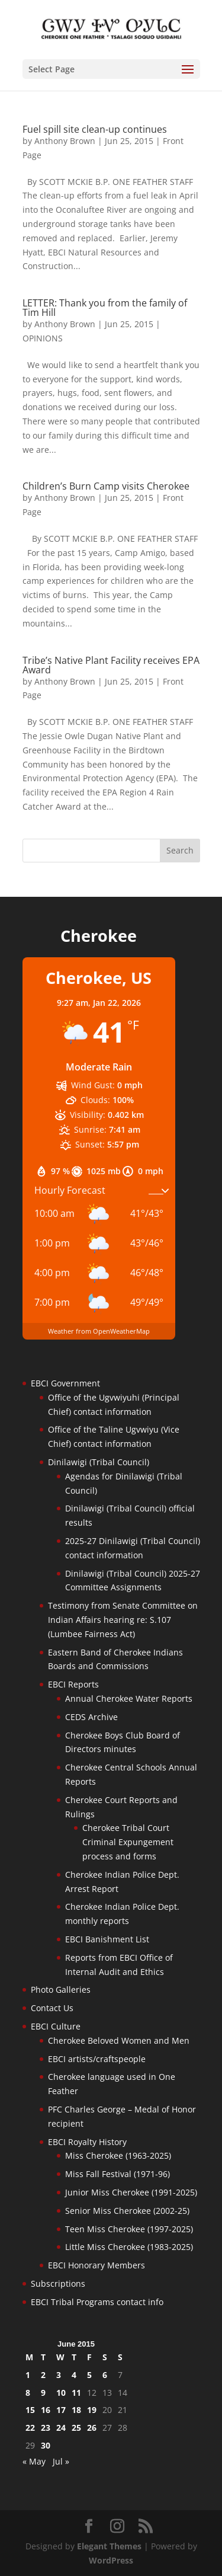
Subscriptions (58, 2283)
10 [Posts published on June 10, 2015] (61, 2392)
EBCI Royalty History (87, 2141)
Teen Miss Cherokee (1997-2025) (129, 2229)
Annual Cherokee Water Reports (128, 1698)
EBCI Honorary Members (96, 2265)
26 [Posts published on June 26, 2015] (91, 2427)
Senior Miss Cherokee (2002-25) (127, 2210)
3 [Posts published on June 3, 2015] (58, 2374)
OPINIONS (42, 338)
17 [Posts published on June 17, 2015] (61, 2409)
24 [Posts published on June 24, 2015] (61, 2427)
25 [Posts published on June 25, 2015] (76, 2427)
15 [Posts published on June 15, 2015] (30, 2409)
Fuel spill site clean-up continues (94, 129)
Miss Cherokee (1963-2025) (118, 2155)
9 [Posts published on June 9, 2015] (43, 2392)
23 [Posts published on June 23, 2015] (45, 2427)
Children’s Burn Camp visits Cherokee (105, 486)
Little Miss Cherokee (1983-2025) (129, 2246)
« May (34, 2461)
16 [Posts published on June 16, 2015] (45, 2409)
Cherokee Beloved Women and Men (118, 2040)
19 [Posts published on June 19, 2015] (91, 2409)
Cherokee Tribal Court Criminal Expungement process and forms (127, 1842)
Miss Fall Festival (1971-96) (117, 2173)
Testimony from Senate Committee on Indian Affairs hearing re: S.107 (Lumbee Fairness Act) (123, 1619)
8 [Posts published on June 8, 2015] (27, 2392)
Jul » (61, 2461)
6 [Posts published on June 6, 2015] (104, 2374)
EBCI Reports (73, 1684)
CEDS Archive (91, 1716)
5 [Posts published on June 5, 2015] (89, 2374)
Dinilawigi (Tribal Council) (98, 1462)
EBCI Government (65, 1383)
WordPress (111, 2560)
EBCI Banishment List (107, 1939)
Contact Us (52, 2008)
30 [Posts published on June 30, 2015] (45, 2445)
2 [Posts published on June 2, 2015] (43, 2374)
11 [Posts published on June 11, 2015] (76, 2392)
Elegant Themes (109, 2546)
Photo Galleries (61, 1989)
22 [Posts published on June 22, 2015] (30, 2427)
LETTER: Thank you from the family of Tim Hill (104, 307)
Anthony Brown (64, 140)
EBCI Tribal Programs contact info (97, 2301)
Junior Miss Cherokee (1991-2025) (131, 2192)
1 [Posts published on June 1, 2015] (27, 2374)
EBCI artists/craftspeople (97, 2058)
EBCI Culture (56, 2026)
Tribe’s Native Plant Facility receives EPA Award (111, 665)
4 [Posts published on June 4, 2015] (74, 2374)
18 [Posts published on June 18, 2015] (76, 2409)
